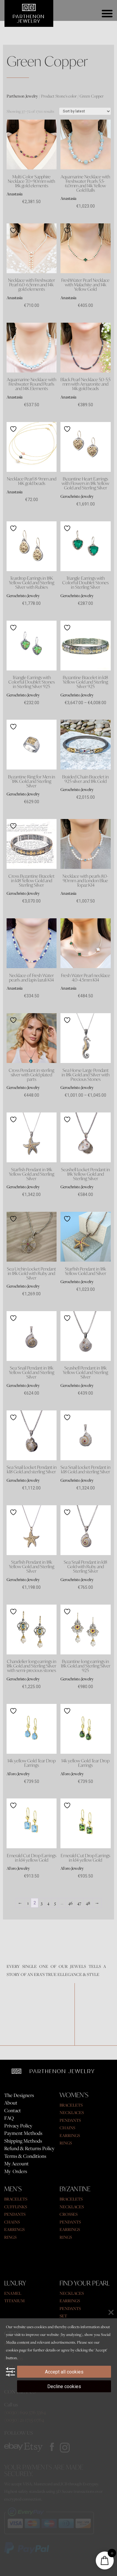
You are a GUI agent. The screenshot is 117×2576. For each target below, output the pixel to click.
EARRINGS (70, 2135)
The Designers (19, 2095)
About (10, 2102)
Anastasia (14, 194)
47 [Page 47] (79, 1903)
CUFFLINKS (15, 2206)
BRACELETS (71, 2105)
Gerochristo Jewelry (77, 496)
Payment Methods (23, 2133)
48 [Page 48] (88, 1903)
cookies (12, 2350)
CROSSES (69, 2214)
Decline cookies (64, 2386)
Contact (12, 2110)
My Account (16, 2163)
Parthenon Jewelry (22, 96)
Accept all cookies (64, 2372)
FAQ (9, 2118)
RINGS (66, 2143)
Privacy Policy (18, 2125)
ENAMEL (12, 2293)
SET (63, 2316)
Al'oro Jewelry (18, 1773)
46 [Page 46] (70, 1903)
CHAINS (67, 2127)
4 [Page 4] (48, 1903)
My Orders (15, 2171)
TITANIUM (14, 2300)
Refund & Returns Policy (29, 2148)
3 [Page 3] (41, 1903)
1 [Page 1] (28, 1903)
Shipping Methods (23, 2141)
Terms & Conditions (25, 2156)
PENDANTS (70, 2120)
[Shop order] (85, 111)
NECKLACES (72, 2112)
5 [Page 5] (55, 1903)
